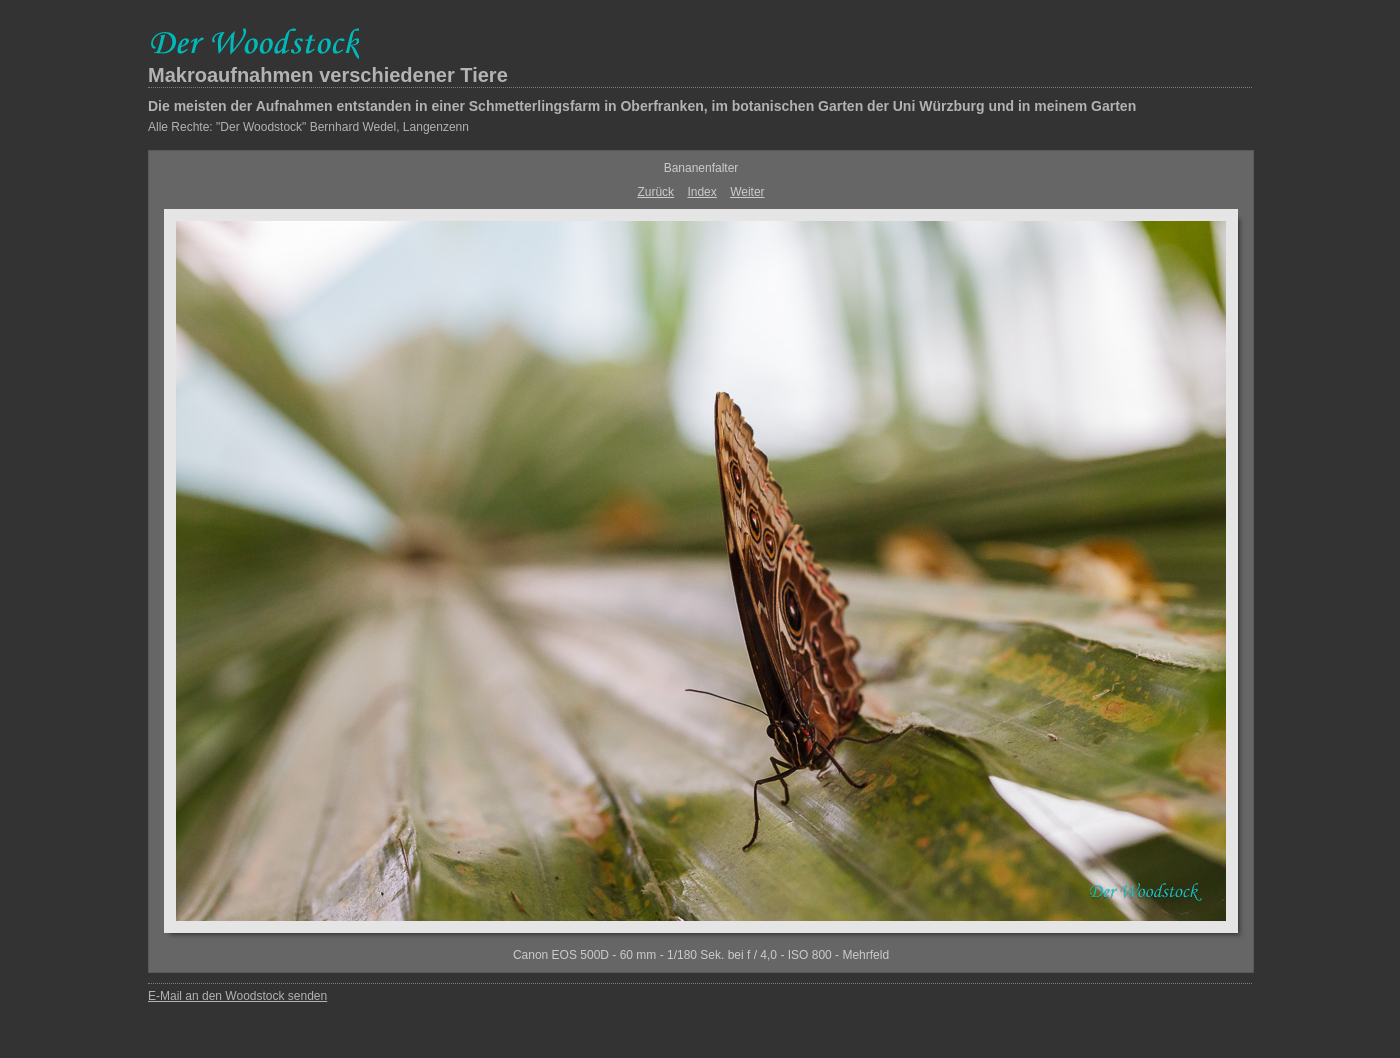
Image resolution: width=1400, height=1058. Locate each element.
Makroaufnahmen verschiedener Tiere (328, 75)
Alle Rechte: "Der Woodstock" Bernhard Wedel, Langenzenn (308, 127)
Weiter (747, 192)
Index (701, 192)
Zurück (655, 192)
